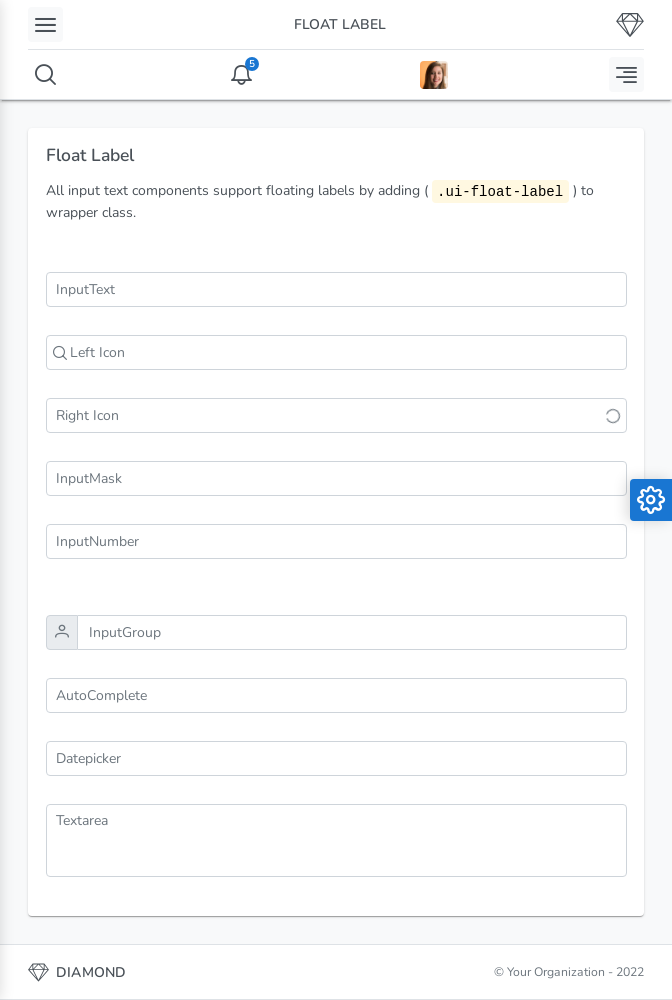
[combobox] (336, 695)
